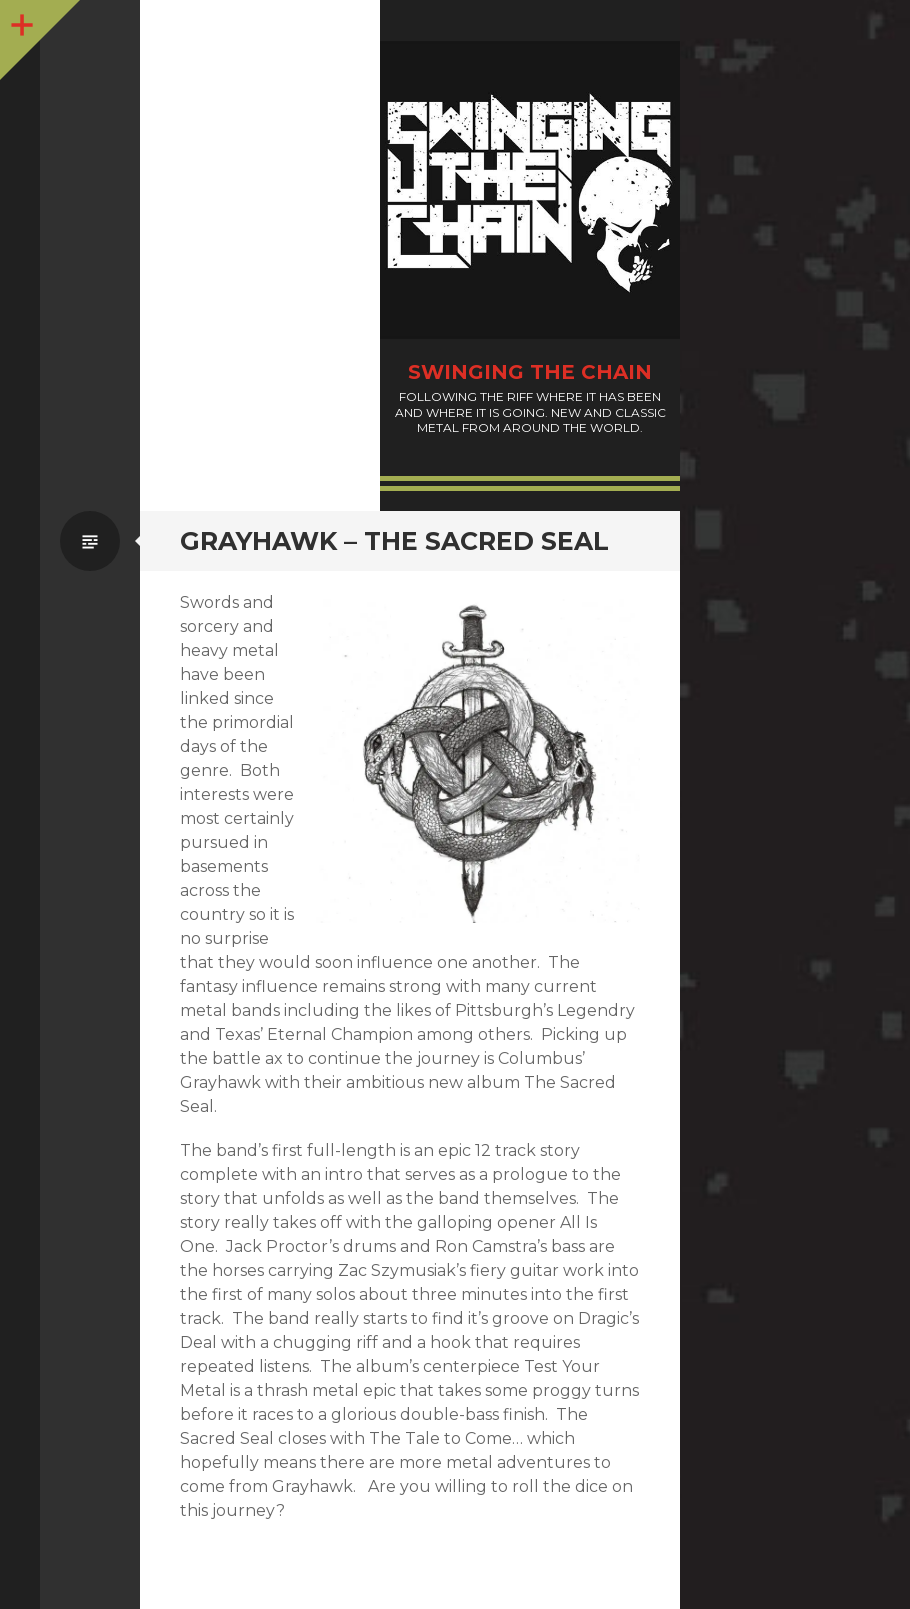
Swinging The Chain (530, 372)
